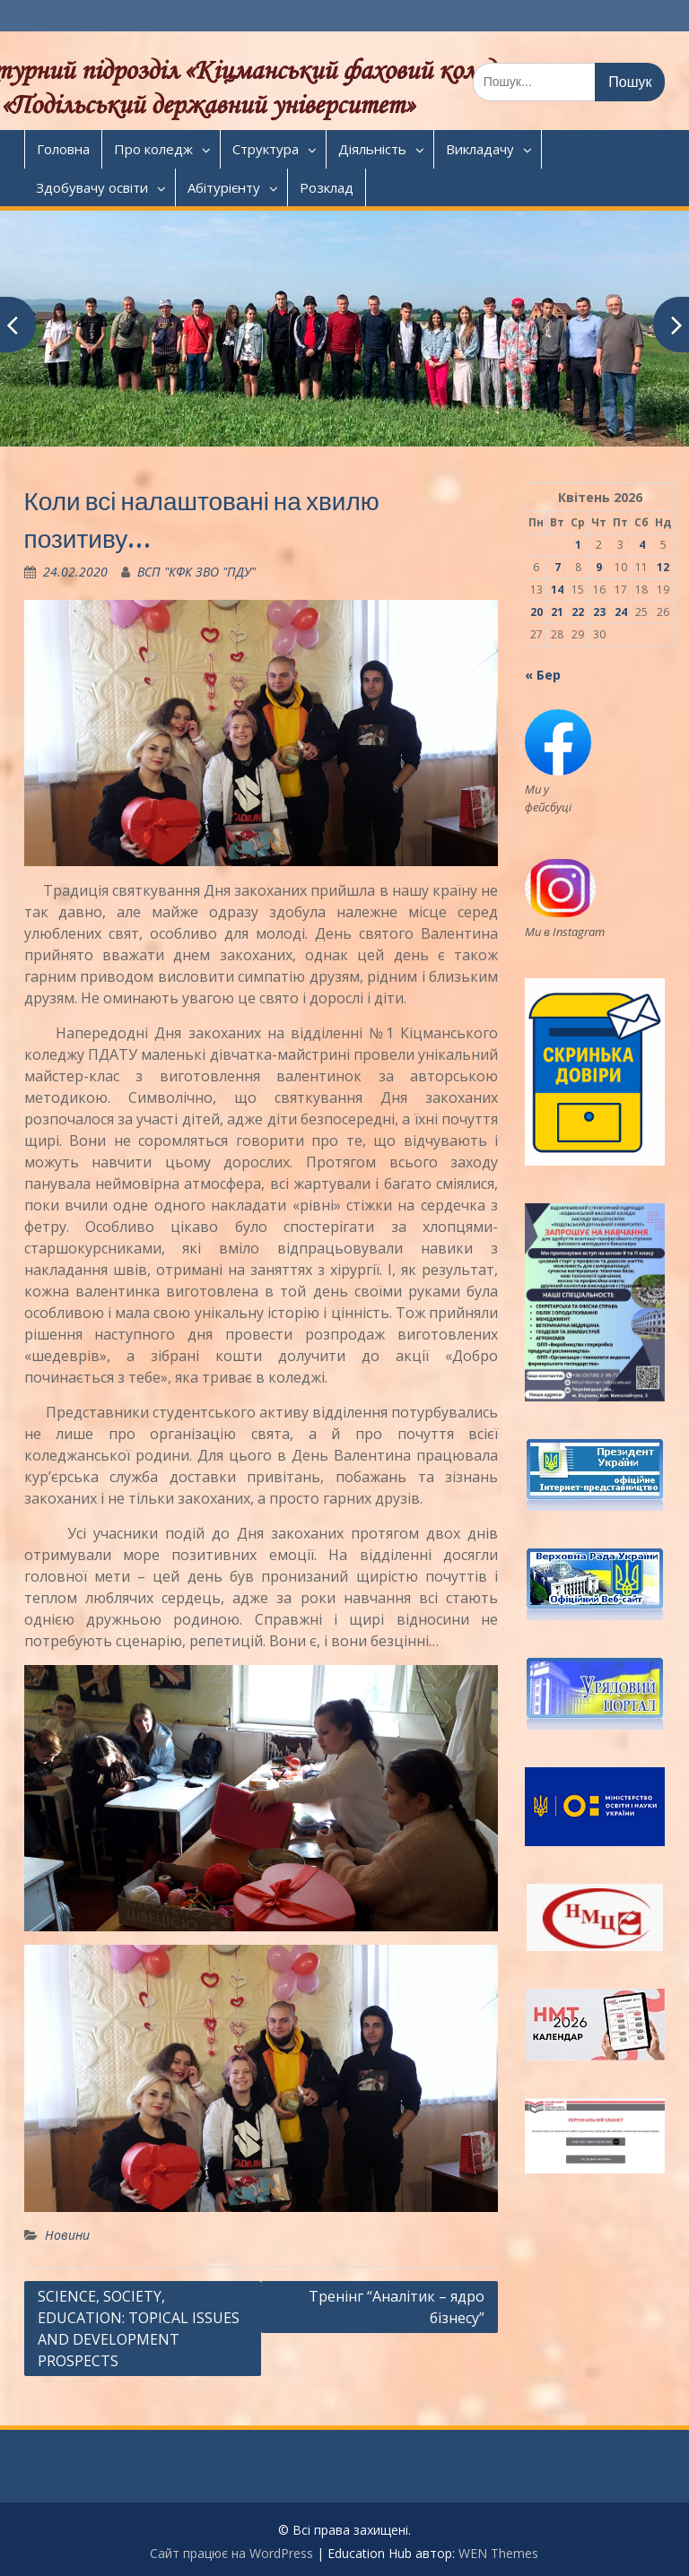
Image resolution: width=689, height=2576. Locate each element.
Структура (265, 149)
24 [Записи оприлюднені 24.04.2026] (621, 612)
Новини (67, 2234)
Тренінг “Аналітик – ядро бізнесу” (396, 2307)
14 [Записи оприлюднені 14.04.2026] (557, 589)
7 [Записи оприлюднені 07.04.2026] (557, 567)
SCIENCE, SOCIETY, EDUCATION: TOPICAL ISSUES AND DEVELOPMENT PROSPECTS (139, 2328)
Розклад (326, 187)
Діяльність (372, 149)
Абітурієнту (224, 187)
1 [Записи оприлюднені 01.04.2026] (578, 544)
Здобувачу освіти (92, 187)
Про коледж (153, 149)
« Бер (543, 674)
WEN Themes (498, 2553)
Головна (63, 149)
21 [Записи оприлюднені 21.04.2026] (557, 612)
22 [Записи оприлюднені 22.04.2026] (577, 612)
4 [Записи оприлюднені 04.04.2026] (642, 544)
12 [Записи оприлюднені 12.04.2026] (663, 567)
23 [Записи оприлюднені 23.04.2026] (599, 612)
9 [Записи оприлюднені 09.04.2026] (599, 567)
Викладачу (480, 149)
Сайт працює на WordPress (231, 2553)
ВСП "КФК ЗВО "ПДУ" (196, 571)
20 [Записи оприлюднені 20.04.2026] (536, 612)
